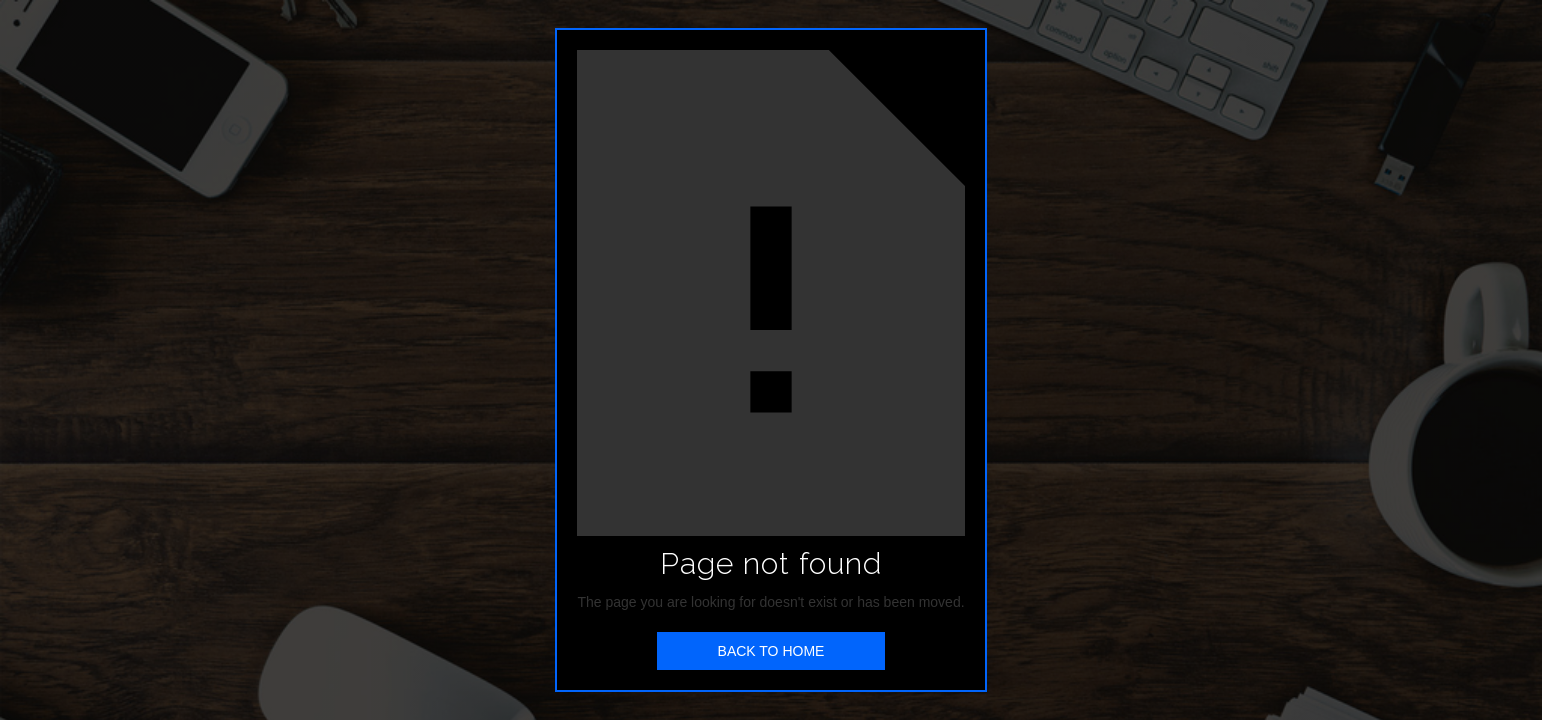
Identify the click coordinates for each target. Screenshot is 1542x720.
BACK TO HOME (771, 651)
